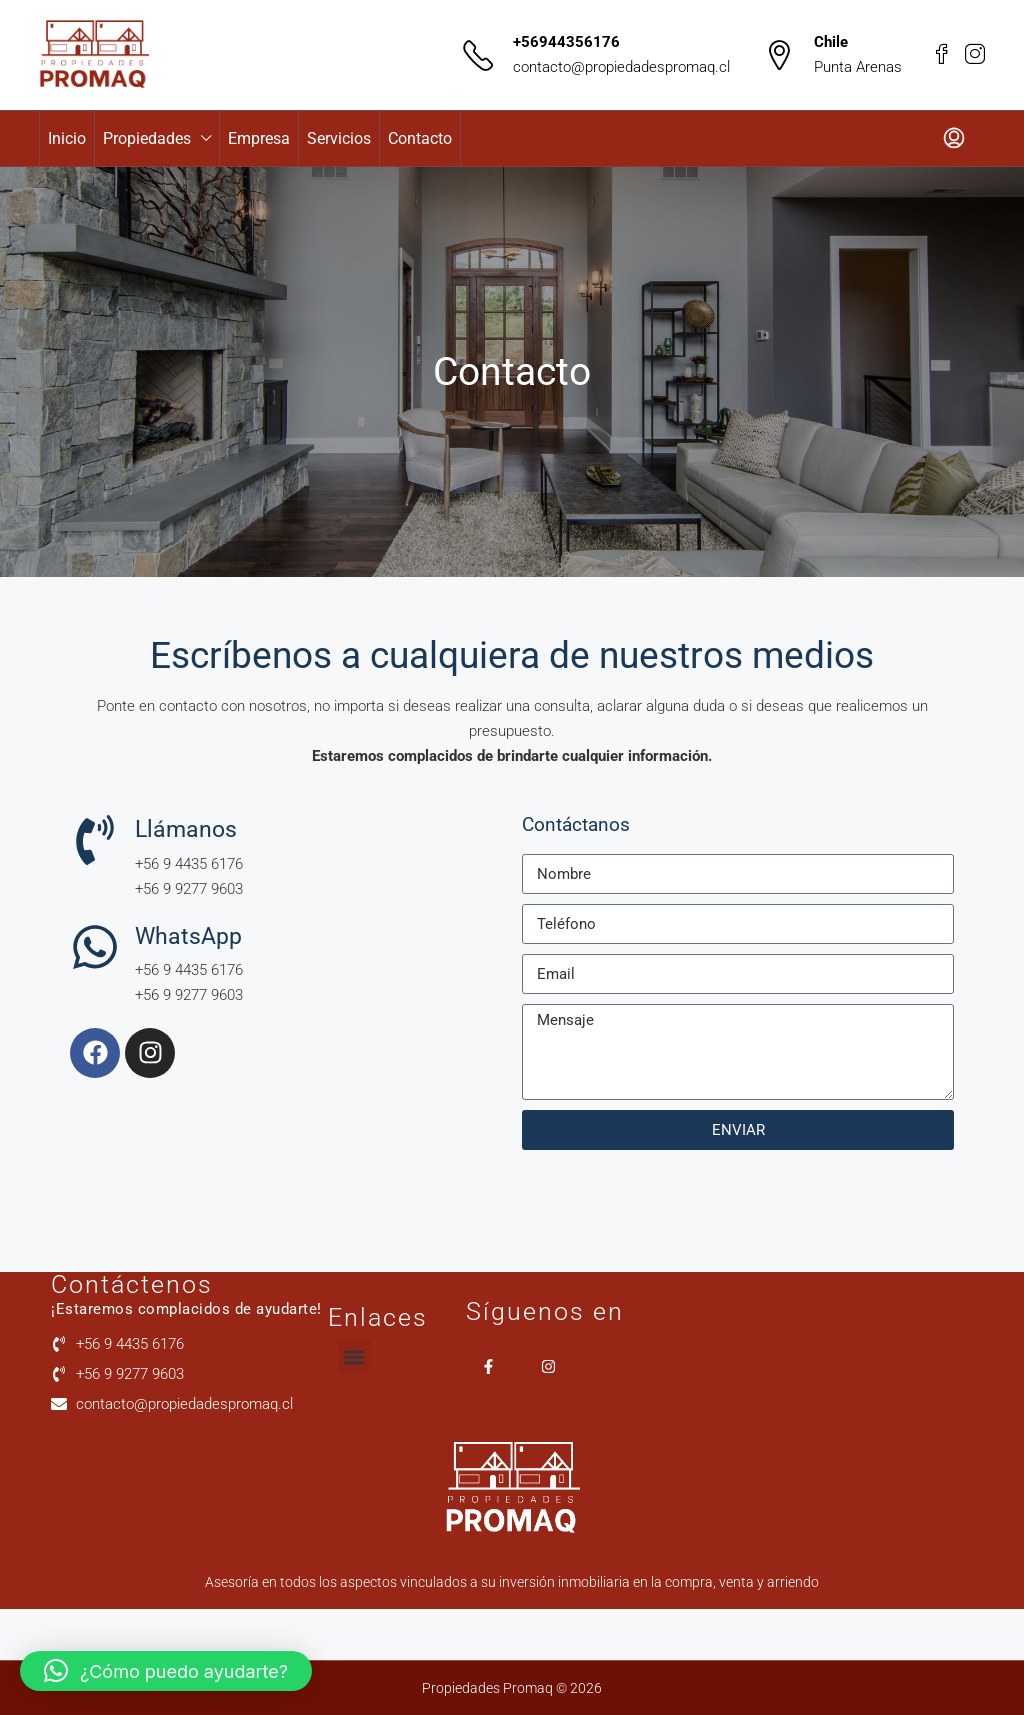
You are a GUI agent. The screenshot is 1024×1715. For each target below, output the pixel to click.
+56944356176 (566, 42)
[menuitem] (954, 139)
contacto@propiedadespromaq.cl (621, 67)
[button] (354, 1356)
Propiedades (147, 138)
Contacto (420, 138)
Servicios (339, 138)
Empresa (259, 138)
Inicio (67, 138)
